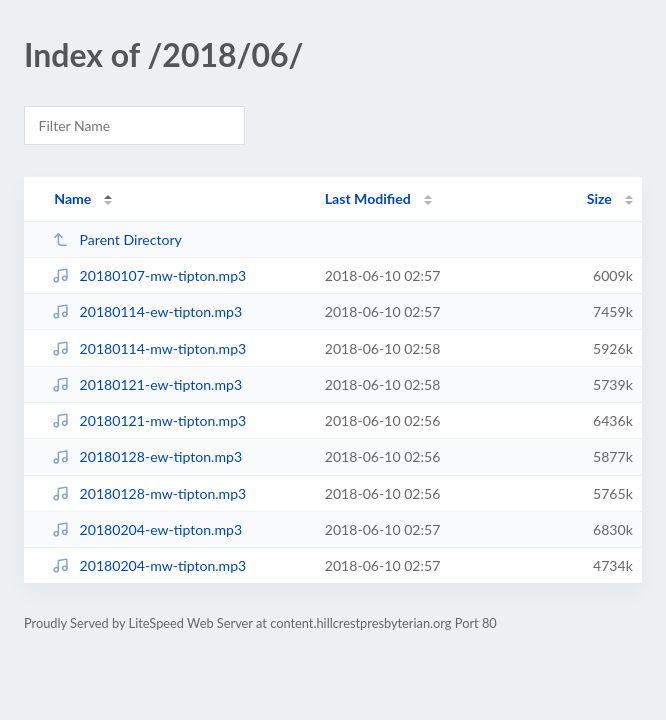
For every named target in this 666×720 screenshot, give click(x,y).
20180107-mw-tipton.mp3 (149, 275)
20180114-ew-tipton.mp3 (147, 311)
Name (72, 198)
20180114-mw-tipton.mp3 (149, 348)
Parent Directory (117, 239)
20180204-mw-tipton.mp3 (149, 565)
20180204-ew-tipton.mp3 (147, 529)
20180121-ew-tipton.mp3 (147, 384)
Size (599, 198)
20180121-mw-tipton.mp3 (149, 420)
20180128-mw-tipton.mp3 (149, 493)
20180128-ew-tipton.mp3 (147, 456)
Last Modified (368, 198)
